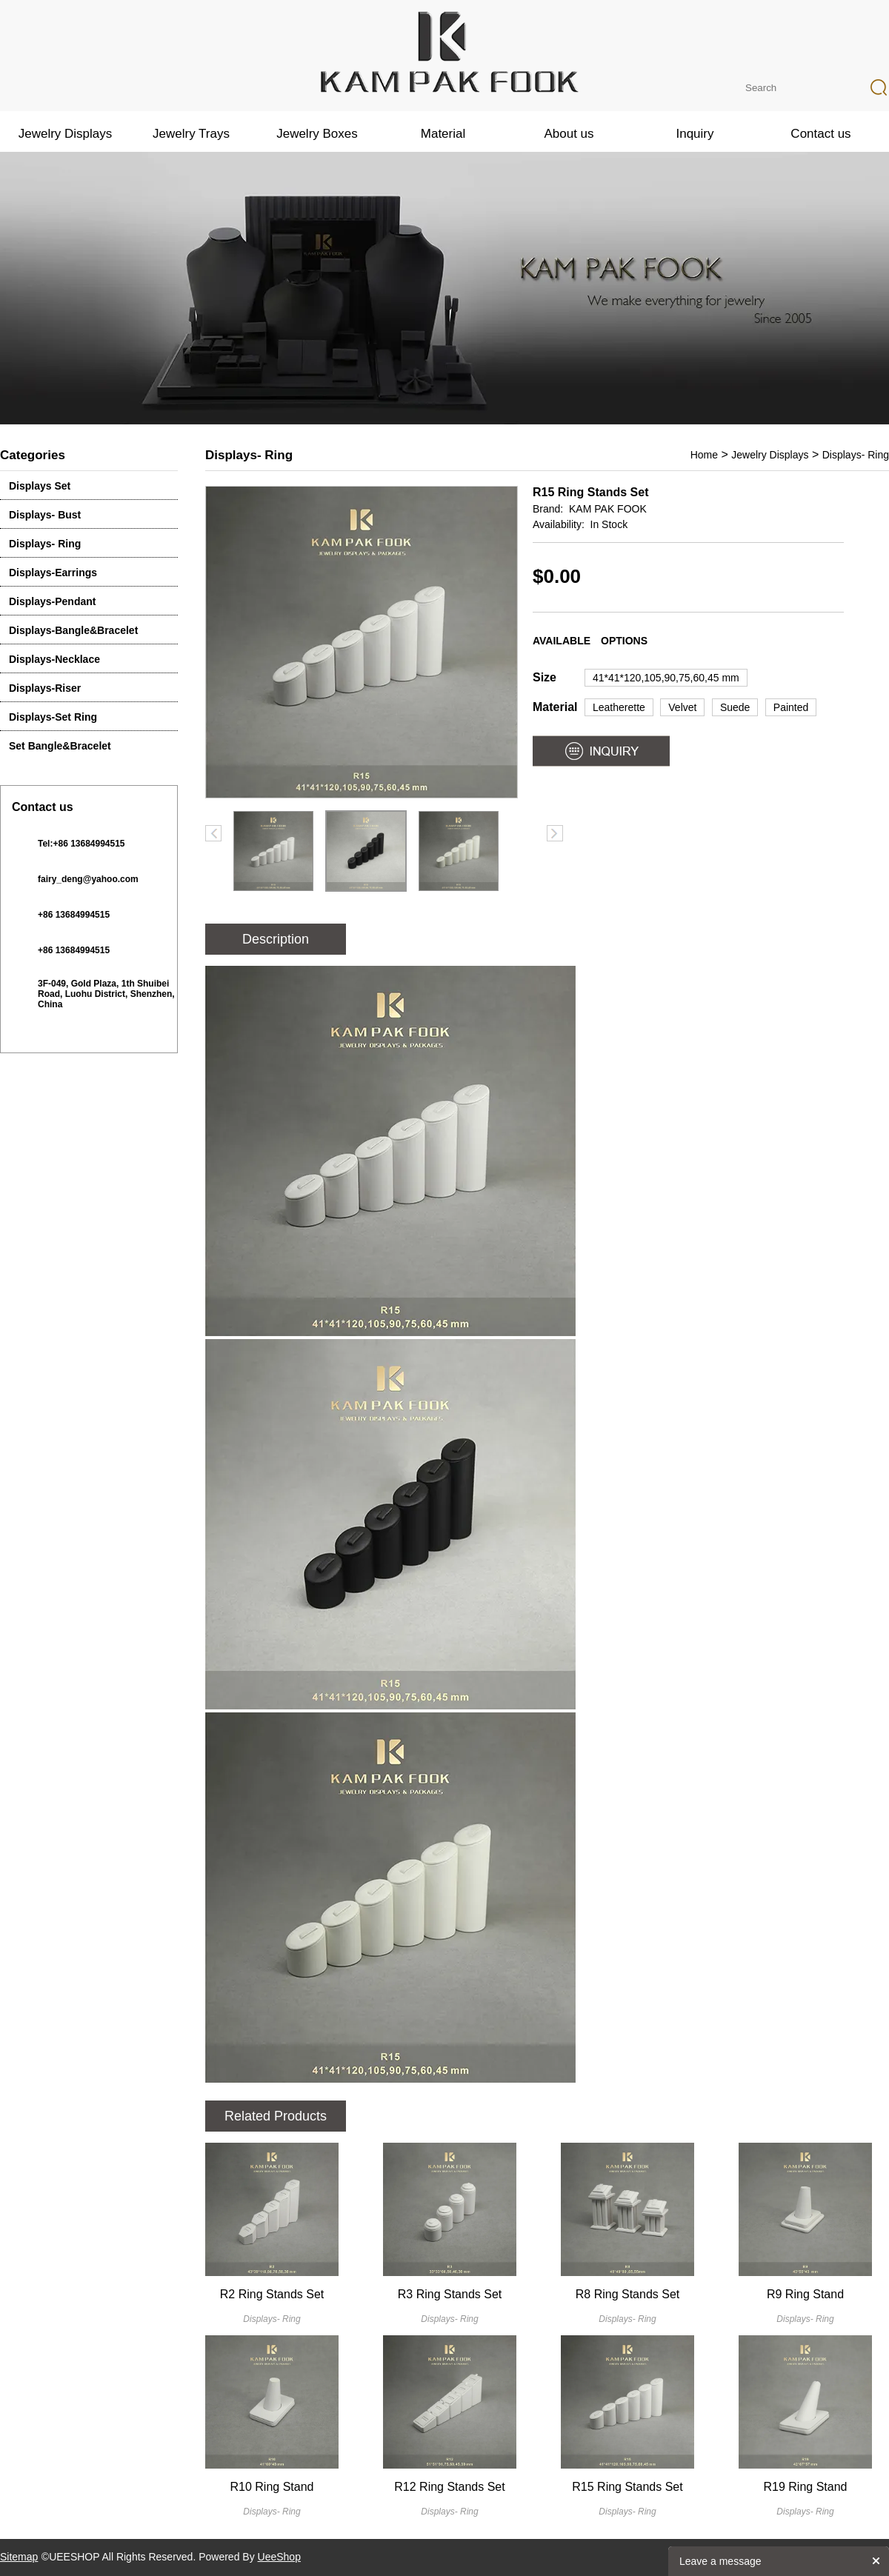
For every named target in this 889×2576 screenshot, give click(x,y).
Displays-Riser (45, 688)
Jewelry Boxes (317, 134)
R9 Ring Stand (805, 2294)
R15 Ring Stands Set (627, 2486)
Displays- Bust (45, 515)
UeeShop (279, 2557)
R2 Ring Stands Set (272, 2294)
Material (443, 134)
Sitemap (19, 2557)
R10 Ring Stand (272, 2486)
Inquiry (694, 134)
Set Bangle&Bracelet (60, 746)
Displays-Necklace (54, 659)
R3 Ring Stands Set (450, 2294)
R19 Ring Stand (806, 2486)
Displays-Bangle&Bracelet (73, 630)
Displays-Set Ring (53, 717)
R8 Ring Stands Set (628, 2294)
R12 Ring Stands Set (449, 2486)
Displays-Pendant (52, 601)
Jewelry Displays (66, 134)
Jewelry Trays (191, 134)
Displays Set (39, 486)
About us (568, 134)
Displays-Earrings (53, 572)
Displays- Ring (45, 544)
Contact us (820, 134)
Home (704, 455)
